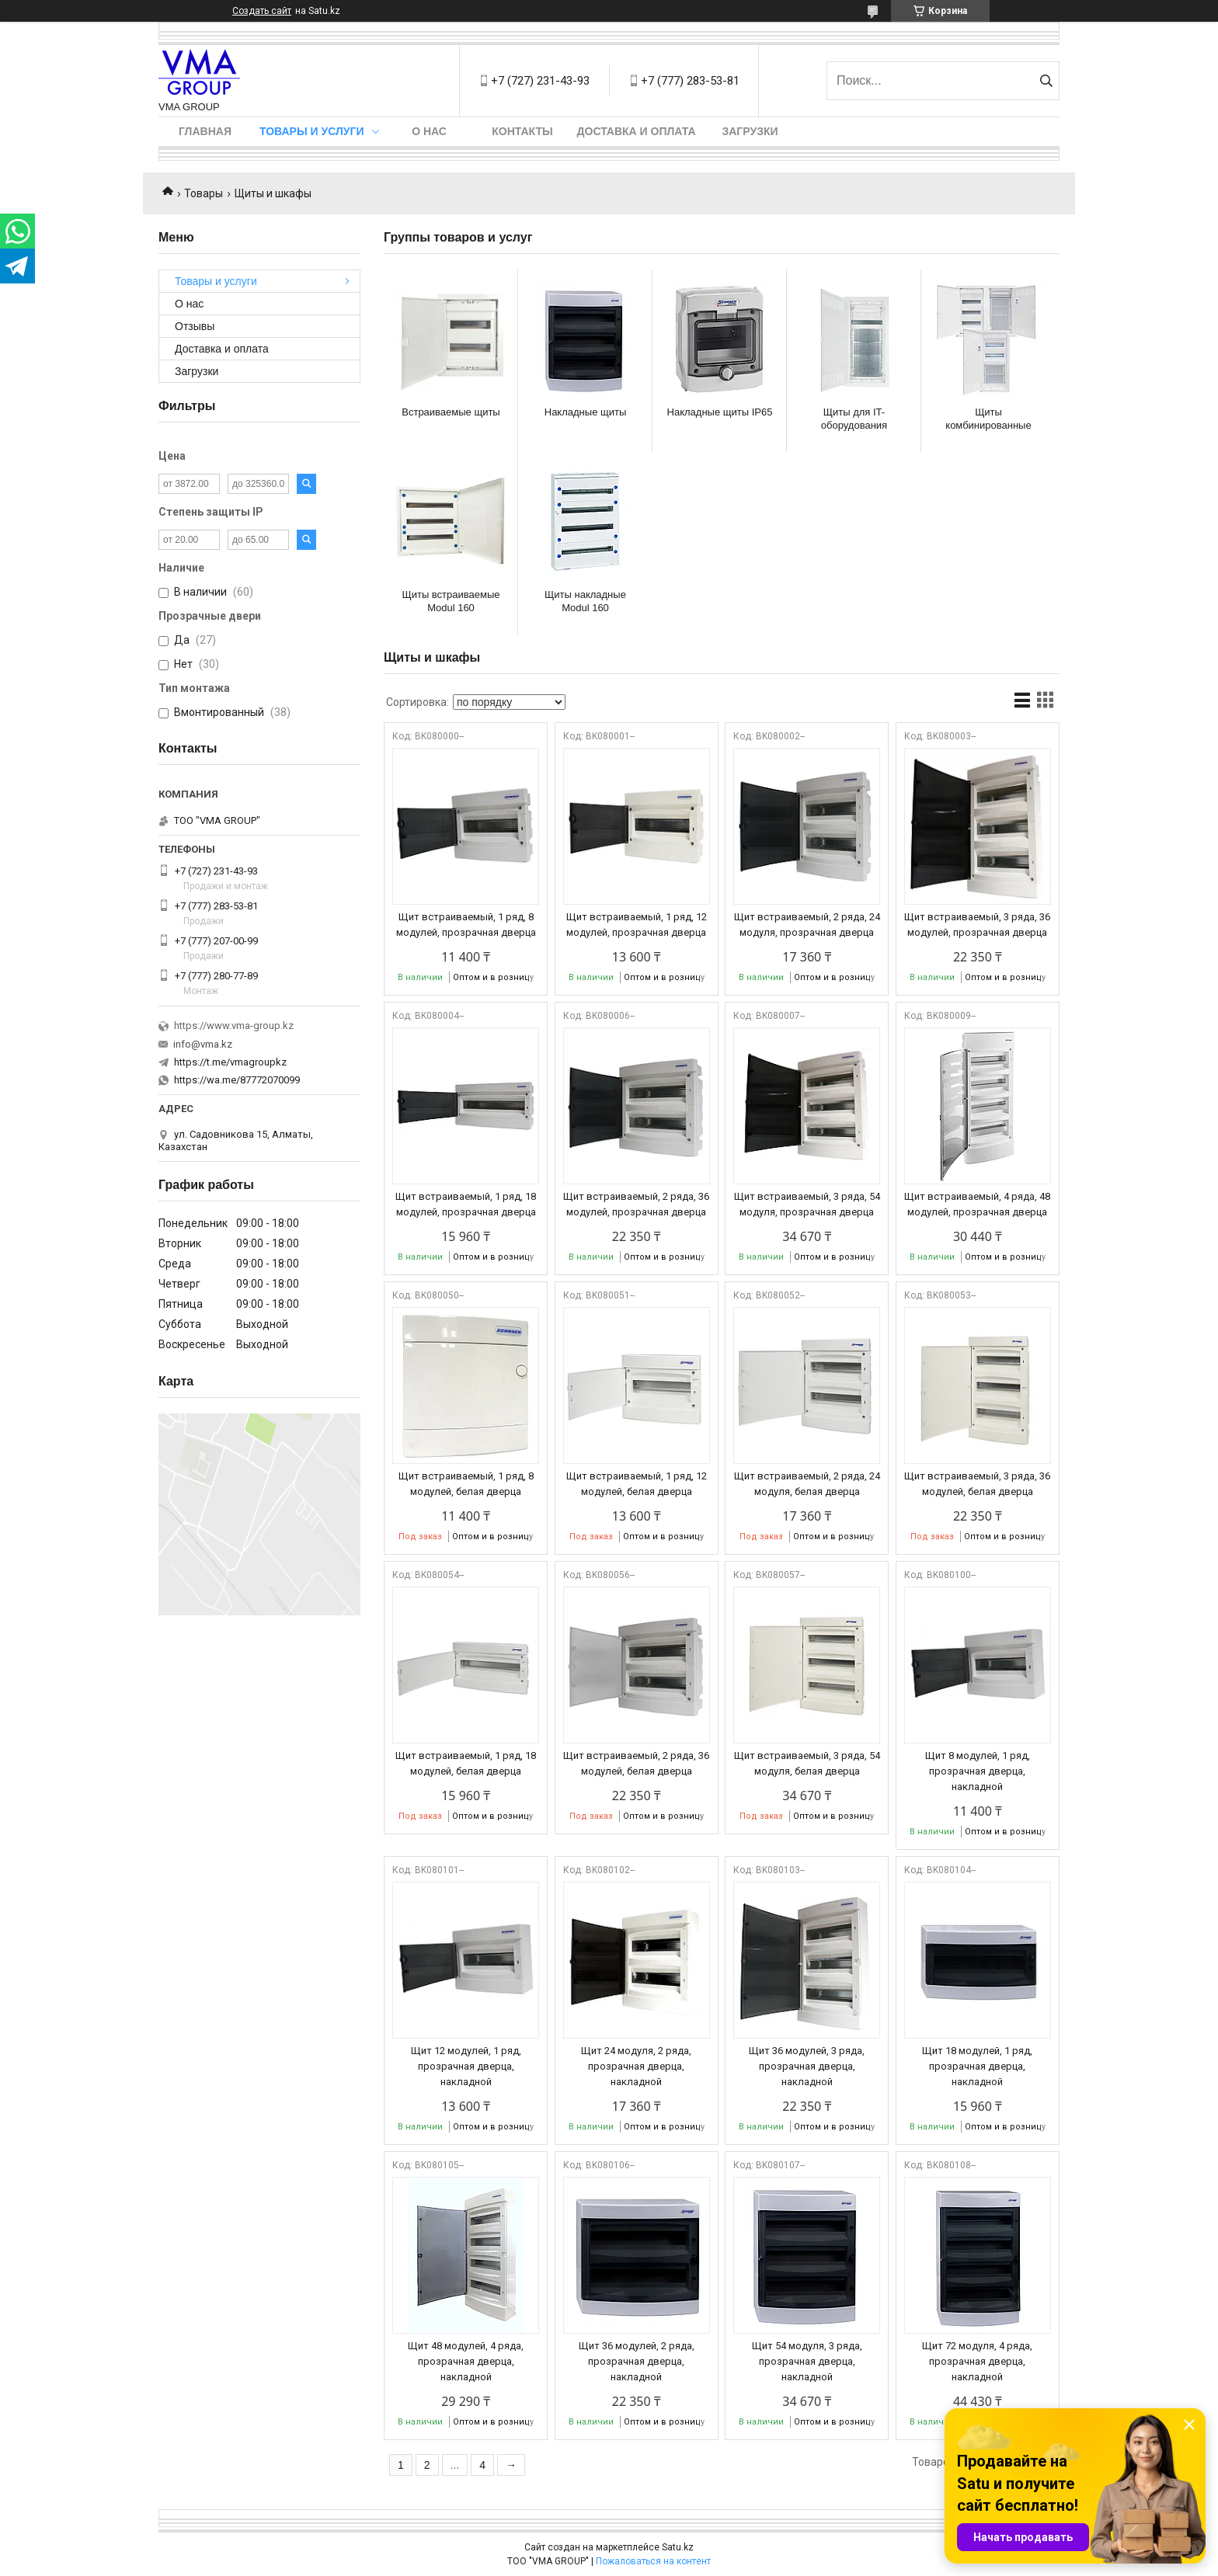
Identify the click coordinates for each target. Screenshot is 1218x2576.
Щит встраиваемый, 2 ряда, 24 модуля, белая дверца (807, 1483)
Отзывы (194, 326)
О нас (429, 131)
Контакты (522, 131)
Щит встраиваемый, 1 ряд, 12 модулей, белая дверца (636, 1483)
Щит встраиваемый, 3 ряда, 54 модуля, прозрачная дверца (807, 1204)
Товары (203, 193)
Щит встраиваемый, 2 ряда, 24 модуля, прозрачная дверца (807, 924)
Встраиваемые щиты (450, 412)
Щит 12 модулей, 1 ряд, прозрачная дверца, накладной (466, 2066)
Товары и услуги (311, 131)
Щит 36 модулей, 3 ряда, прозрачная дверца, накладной (807, 2066)
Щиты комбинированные (988, 418)
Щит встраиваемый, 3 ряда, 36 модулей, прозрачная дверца (977, 924)
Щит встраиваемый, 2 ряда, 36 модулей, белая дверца (636, 1763)
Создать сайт (261, 10)
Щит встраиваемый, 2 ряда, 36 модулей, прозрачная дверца (636, 1204)
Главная (205, 131)
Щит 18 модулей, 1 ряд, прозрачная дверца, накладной (977, 2066)
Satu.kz (678, 2547)
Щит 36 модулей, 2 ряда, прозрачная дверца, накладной (636, 2361)
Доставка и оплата (636, 131)
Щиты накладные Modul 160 (585, 601)
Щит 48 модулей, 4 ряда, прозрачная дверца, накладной (466, 2361)
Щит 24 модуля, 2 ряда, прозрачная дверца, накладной (636, 2066)
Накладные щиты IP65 (720, 412)
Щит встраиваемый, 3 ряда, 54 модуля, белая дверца (807, 1763)
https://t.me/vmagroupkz (230, 1062)
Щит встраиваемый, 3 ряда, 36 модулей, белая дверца (977, 1483)
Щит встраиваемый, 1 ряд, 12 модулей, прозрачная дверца (636, 924)
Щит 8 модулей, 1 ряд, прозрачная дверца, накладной (977, 1771)
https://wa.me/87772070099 (237, 1080)
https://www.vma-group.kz (234, 1025)
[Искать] (1046, 80)
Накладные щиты (585, 412)
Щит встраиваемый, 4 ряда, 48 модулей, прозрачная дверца (977, 1204)
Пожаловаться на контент (653, 2561)
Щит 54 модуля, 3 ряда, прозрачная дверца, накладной (807, 2361)
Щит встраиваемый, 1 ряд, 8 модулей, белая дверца (466, 1483)
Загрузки (750, 131)
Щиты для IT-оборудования (854, 418)
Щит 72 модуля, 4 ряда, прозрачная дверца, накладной (977, 2361)
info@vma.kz (202, 1044)
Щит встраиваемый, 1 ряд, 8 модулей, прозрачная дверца (466, 924)
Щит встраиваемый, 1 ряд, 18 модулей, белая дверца (465, 1763)
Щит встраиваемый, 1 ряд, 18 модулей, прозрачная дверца (465, 1204)
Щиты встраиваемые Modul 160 (450, 601)
